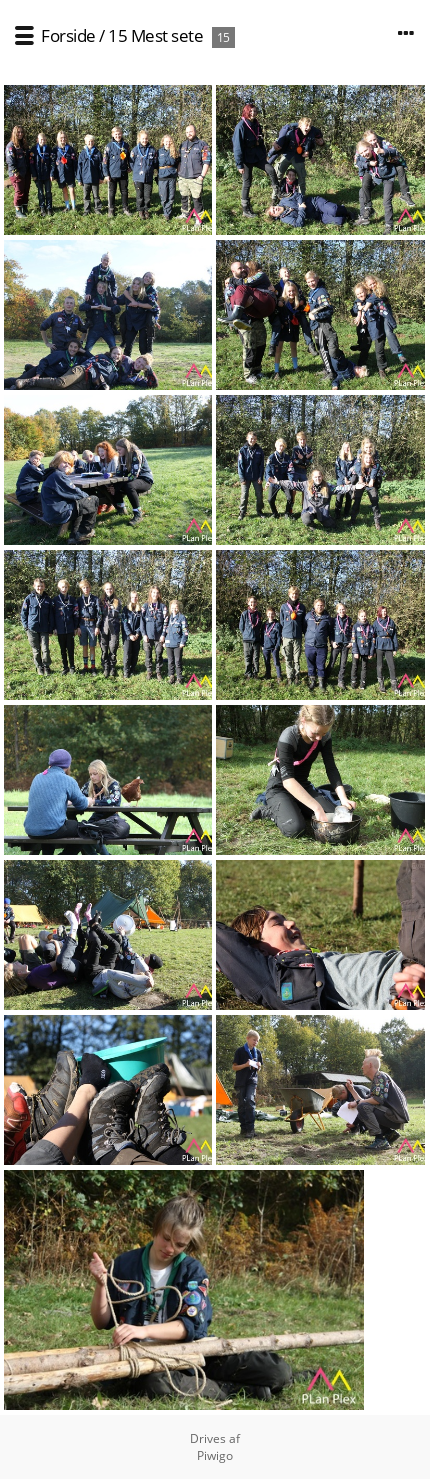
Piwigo (215, 1455)
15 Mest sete (155, 35)
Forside (68, 35)
